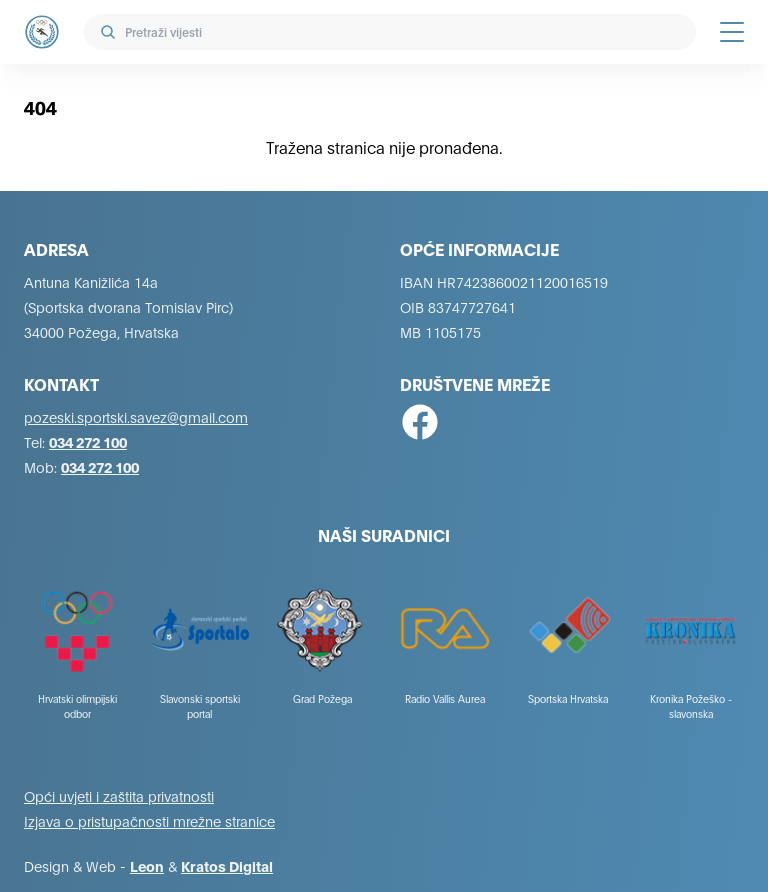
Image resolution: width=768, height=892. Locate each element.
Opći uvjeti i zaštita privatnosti (119, 795)
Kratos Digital (227, 865)
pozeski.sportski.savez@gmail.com (136, 416)
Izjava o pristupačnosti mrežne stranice (149, 820)
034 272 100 (88, 441)
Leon (147, 865)
